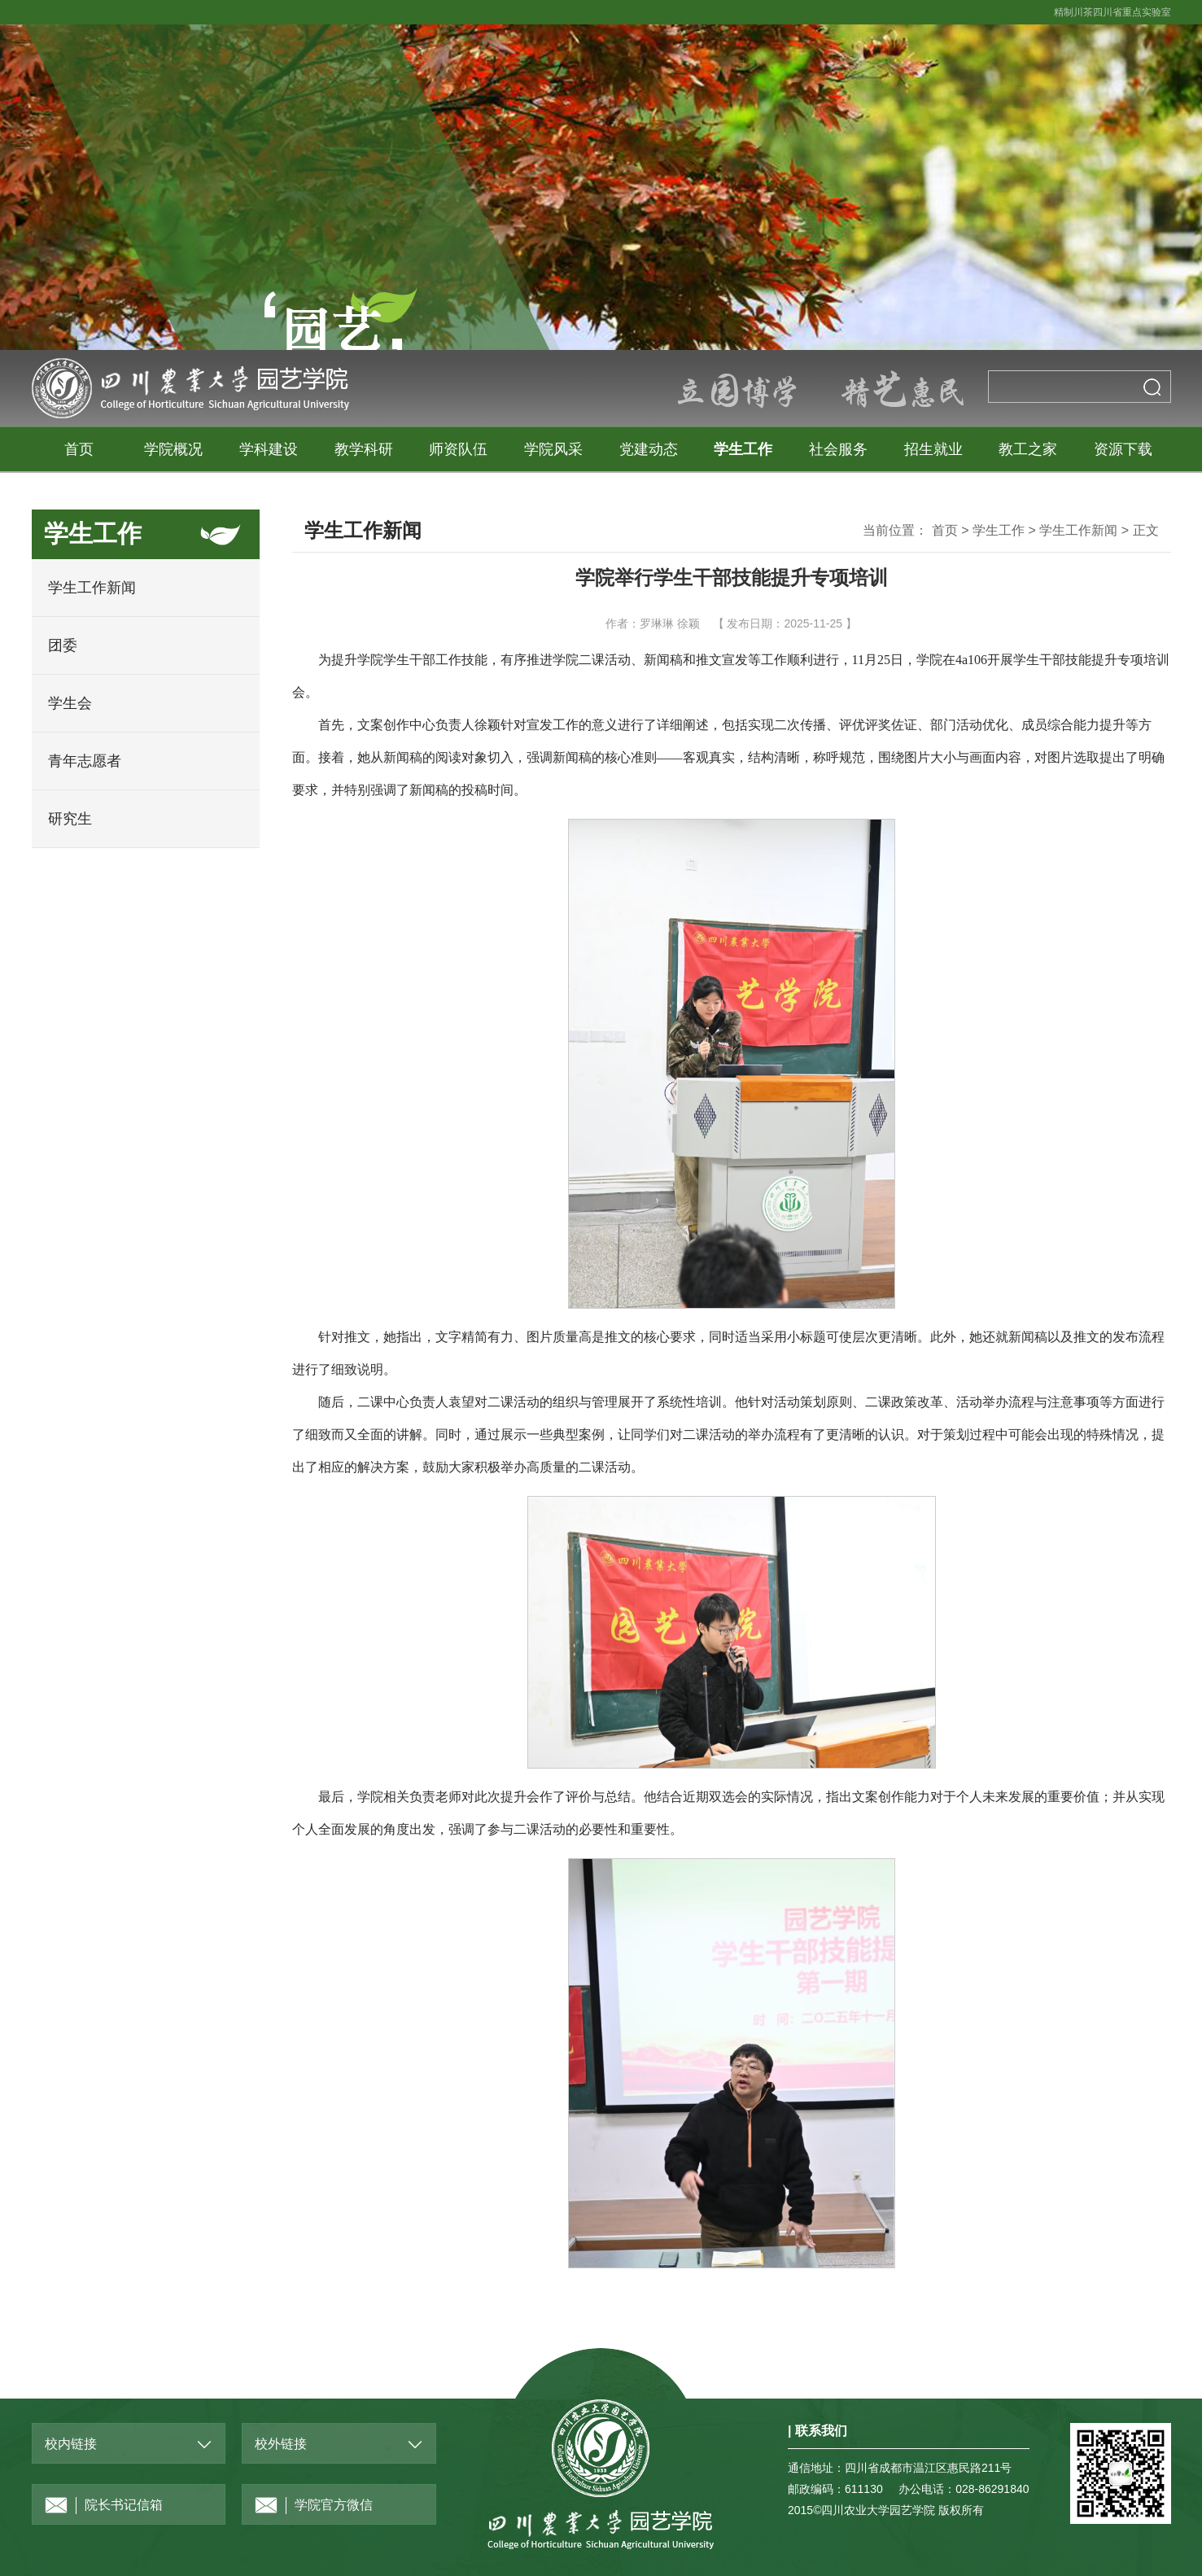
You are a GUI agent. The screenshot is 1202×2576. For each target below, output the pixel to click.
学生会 (70, 703)
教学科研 (363, 449)
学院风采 (553, 449)
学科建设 (268, 449)
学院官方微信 (314, 2505)
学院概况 (173, 449)
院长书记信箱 (104, 2505)
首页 (79, 449)
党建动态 (648, 449)
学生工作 (743, 449)
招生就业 (933, 449)
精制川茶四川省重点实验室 (1112, 12)
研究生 (70, 819)
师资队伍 (458, 449)
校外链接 (281, 2444)
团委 (62, 645)
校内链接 (71, 2444)
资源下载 (1123, 449)
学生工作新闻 (92, 587)
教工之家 (1028, 449)
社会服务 (838, 449)
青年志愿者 (84, 761)
